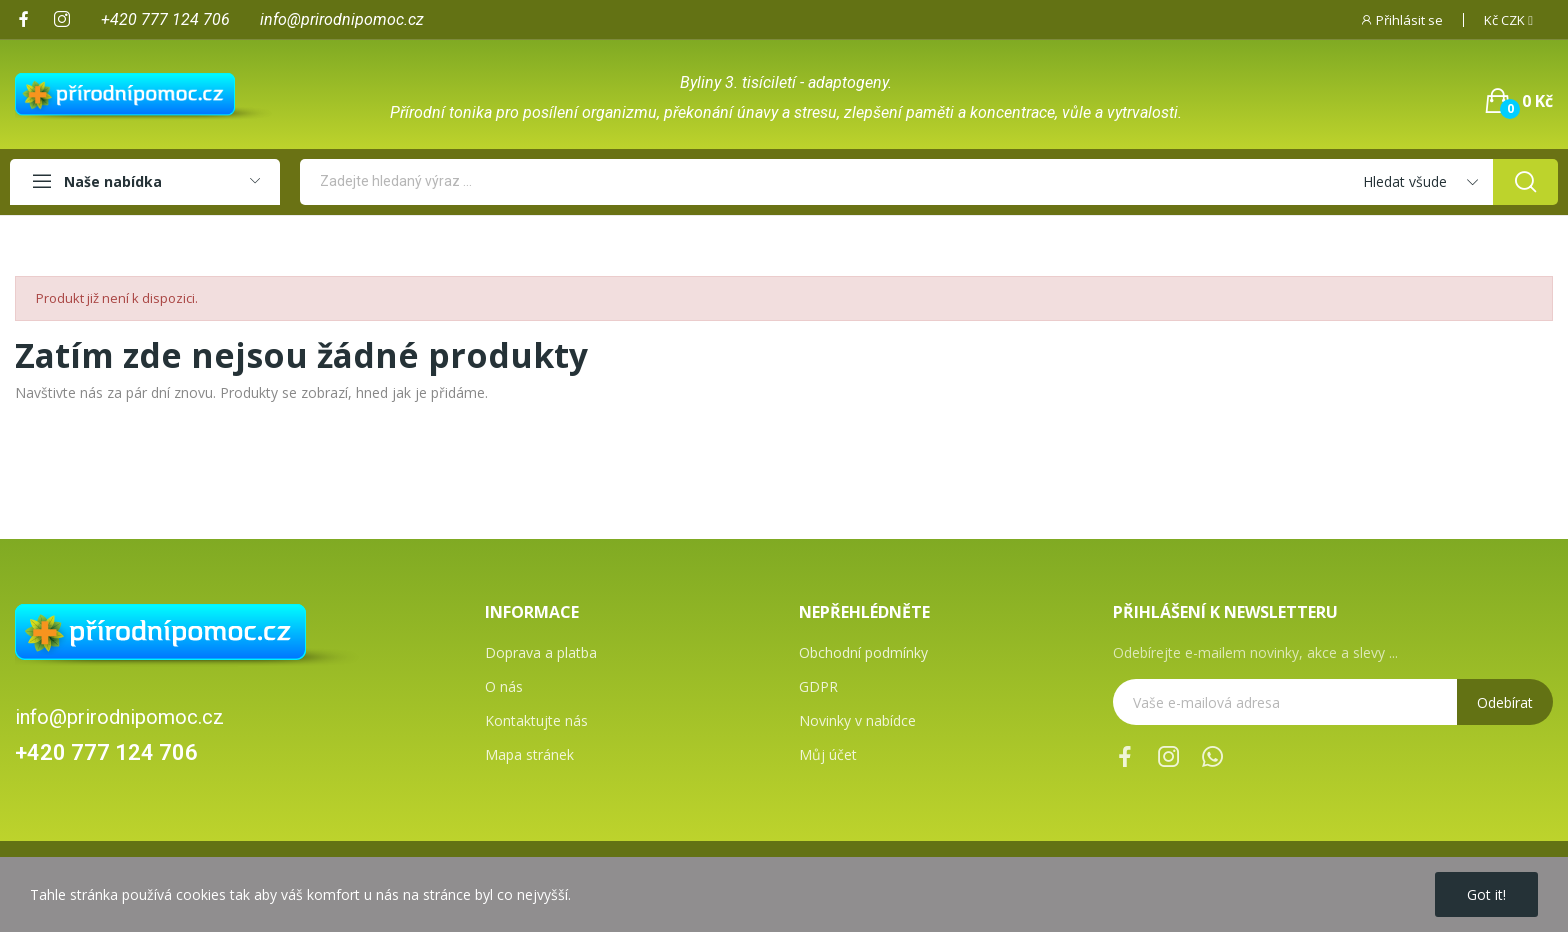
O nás (504, 686)
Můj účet (828, 754)
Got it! (1486, 894)
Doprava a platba (541, 652)
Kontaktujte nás (536, 720)
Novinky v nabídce (857, 720)
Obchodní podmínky (863, 652)
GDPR (818, 686)
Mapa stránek (529, 754)
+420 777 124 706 (106, 752)
